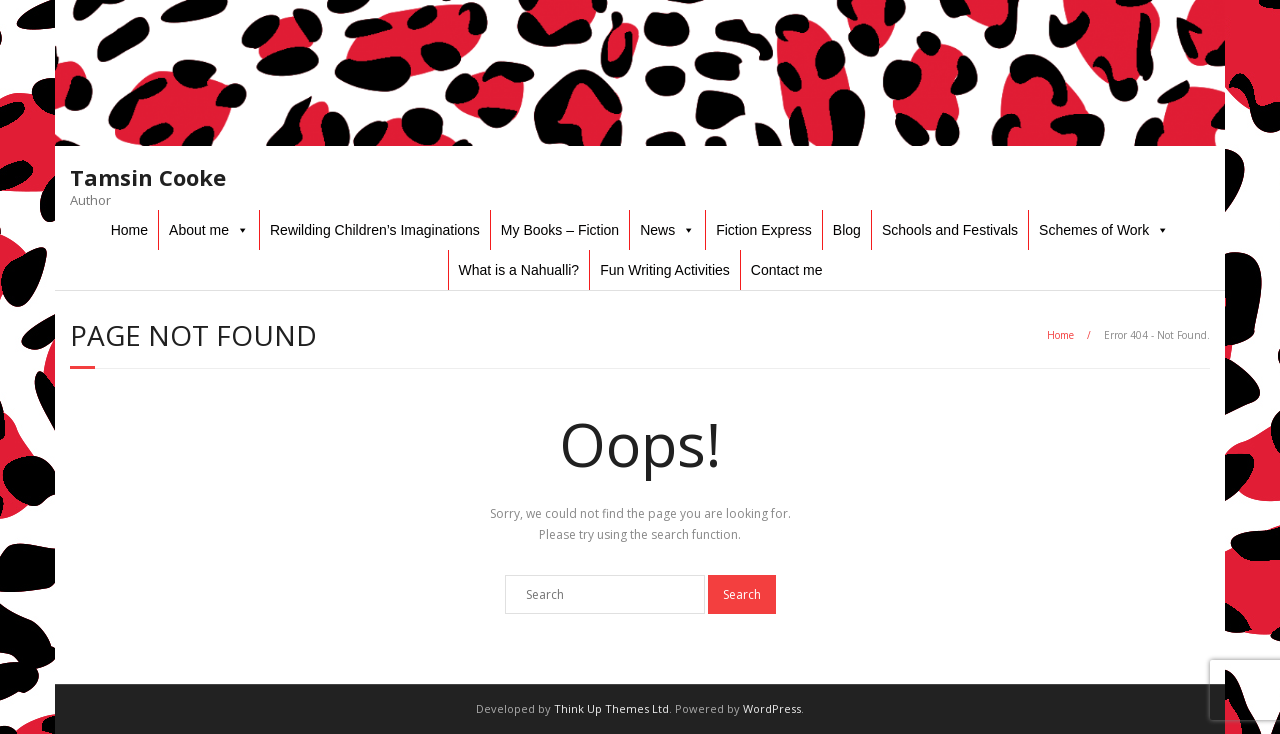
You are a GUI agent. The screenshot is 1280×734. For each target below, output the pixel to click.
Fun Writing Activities (665, 270)
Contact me (787, 270)
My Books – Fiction (560, 230)
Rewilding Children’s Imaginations (375, 230)
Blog (847, 230)
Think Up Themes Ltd (611, 708)
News (657, 230)
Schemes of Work (1094, 230)
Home (129, 230)
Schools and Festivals (950, 230)
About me (199, 230)
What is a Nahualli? (519, 270)
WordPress (772, 708)
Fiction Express (764, 230)
